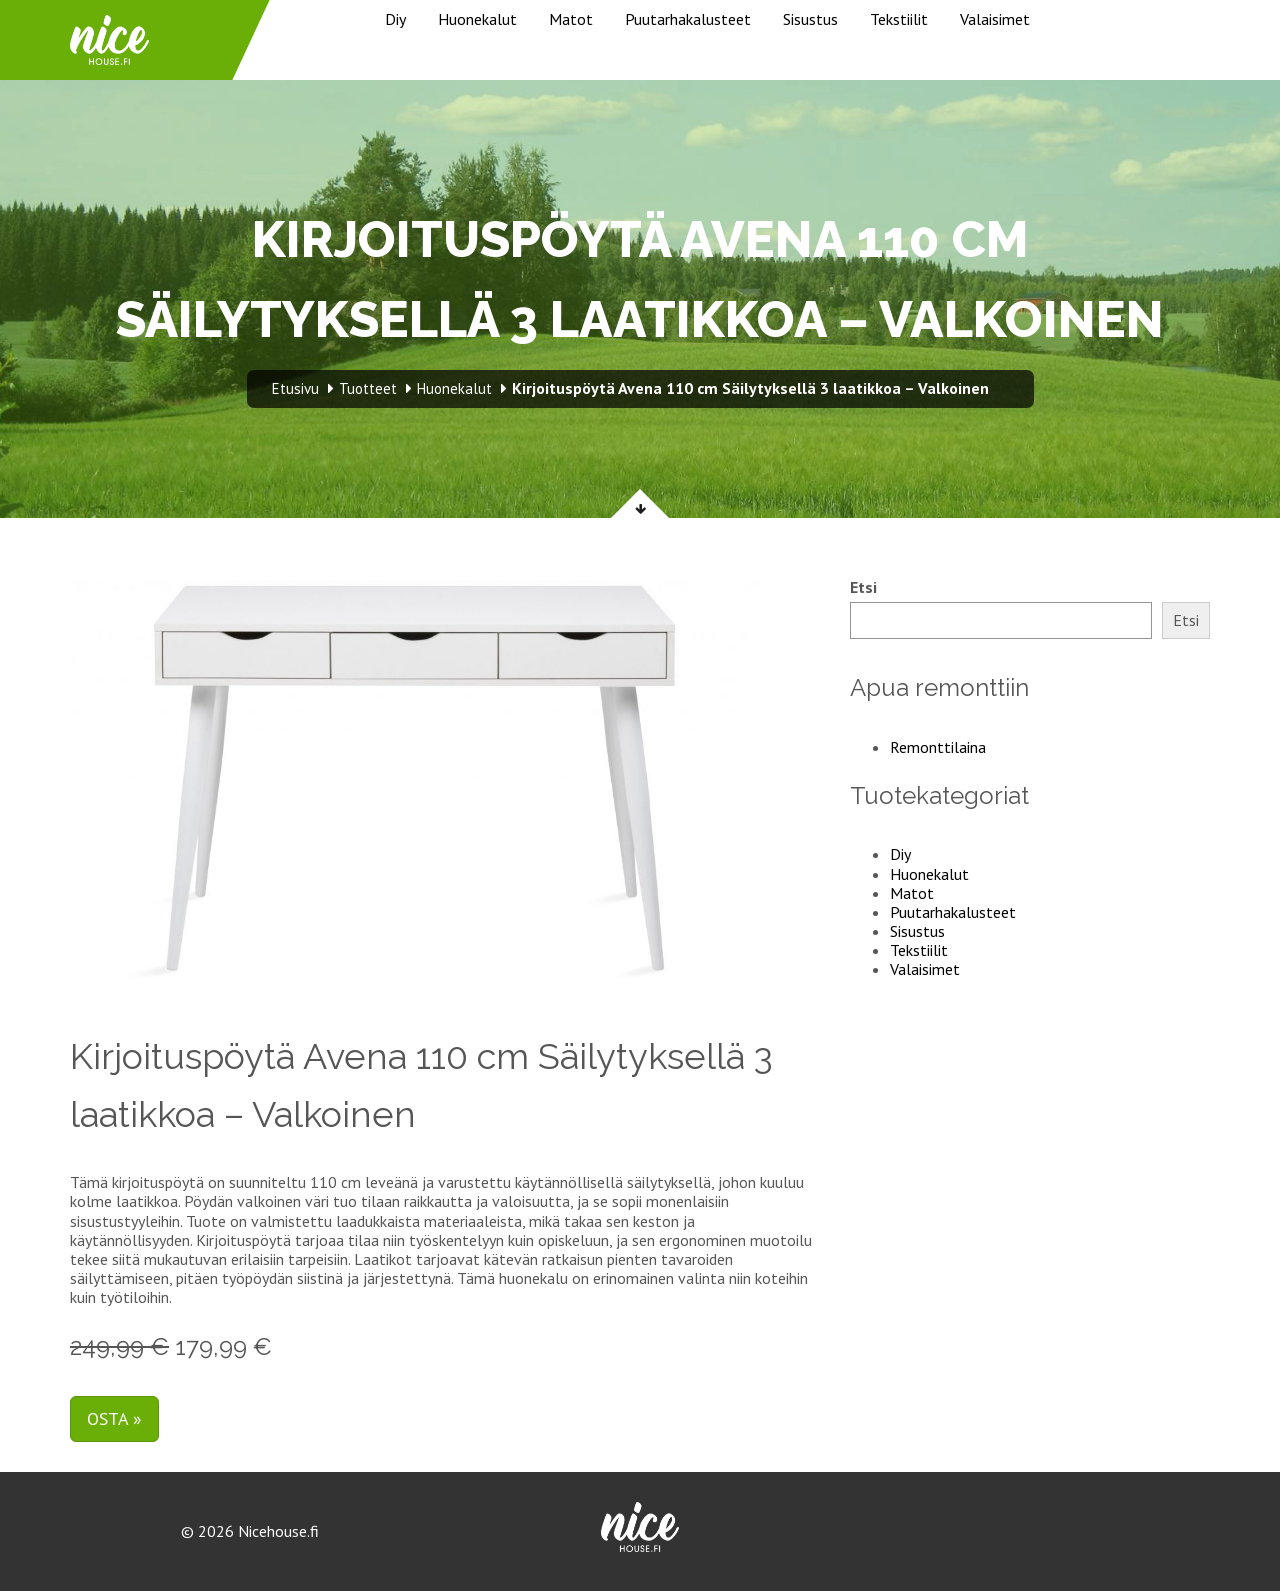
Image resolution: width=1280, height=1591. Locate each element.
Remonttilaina (938, 747)
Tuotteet (368, 388)
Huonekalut (477, 19)
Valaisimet (995, 19)
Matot (571, 19)
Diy (395, 19)
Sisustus (810, 19)
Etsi (863, 587)
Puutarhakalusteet (688, 19)
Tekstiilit (899, 19)
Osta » (114, 1418)
